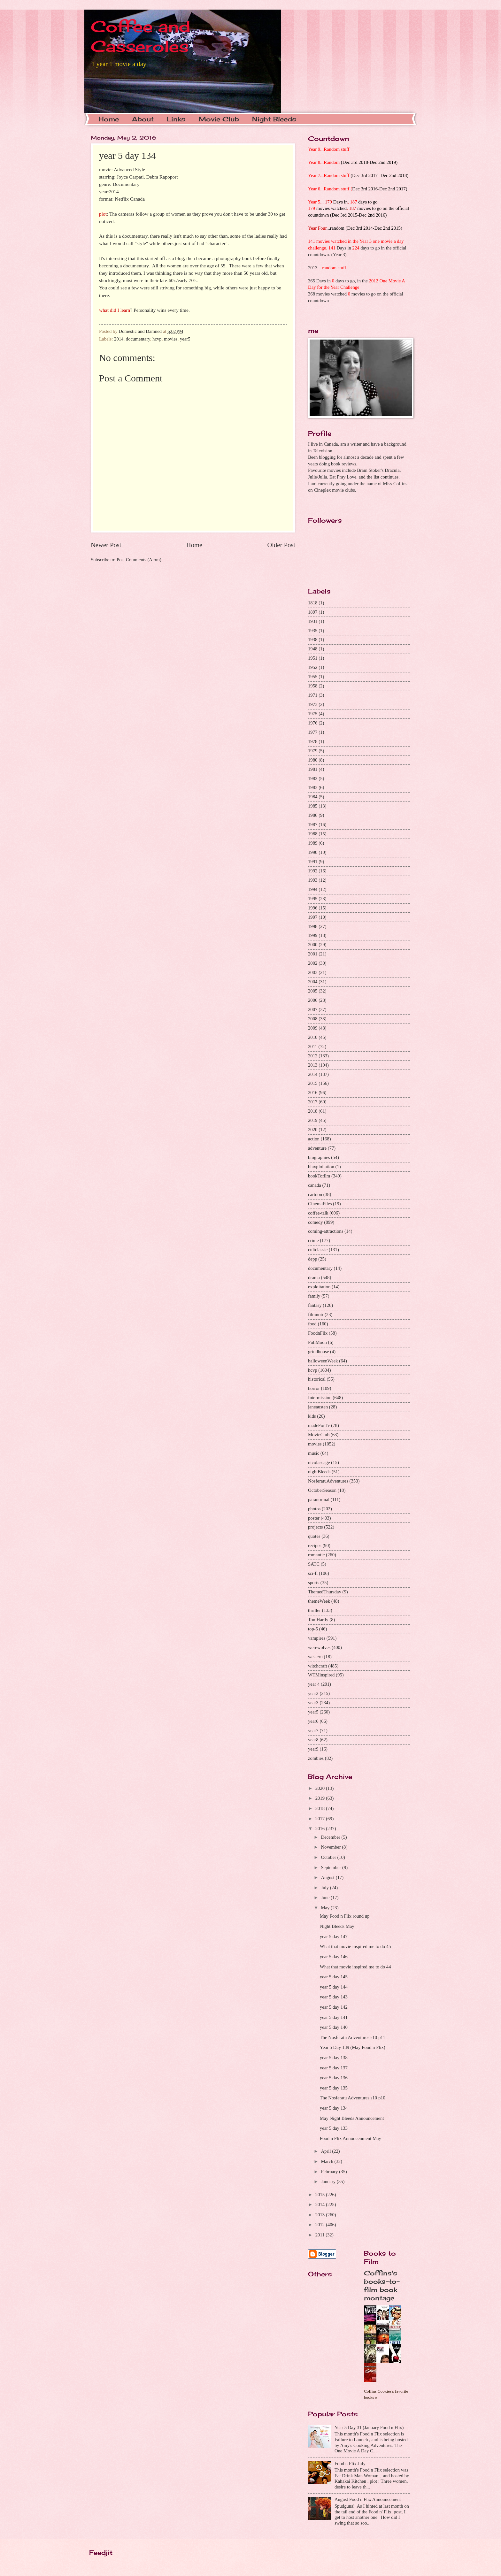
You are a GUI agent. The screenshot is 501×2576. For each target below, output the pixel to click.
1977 (312, 732)
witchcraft (317, 1665)
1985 (312, 806)
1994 (312, 889)
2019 (312, 1120)
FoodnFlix (318, 1333)
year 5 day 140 (334, 2027)
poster (314, 1518)
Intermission (320, 1397)
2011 (312, 1046)
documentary (138, 338)
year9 (313, 1749)
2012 (312, 1055)
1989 (312, 843)
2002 (312, 963)
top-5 (313, 1628)
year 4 (314, 1684)
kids (312, 1416)
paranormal (318, 1499)
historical (317, 1379)
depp (312, 1258)
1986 (312, 815)
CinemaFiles (320, 1203)
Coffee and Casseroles (140, 36)
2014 (118, 338)
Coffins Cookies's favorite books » (386, 2394)
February (330, 2171)
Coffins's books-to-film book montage (382, 2285)
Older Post (281, 544)
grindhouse (318, 1351)
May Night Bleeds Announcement (352, 2118)
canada (314, 1185)
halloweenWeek (323, 1360)
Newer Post (106, 544)
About (143, 119)
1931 (312, 621)
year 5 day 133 (334, 2128)
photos (314, 1508)
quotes (314, 1536)
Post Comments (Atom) (139, 559)
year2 (313, 1693)
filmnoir (315, 1314)
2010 (312, 1037)
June (326, 1897)
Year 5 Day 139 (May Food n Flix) (352, 2047)
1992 (312, 870)
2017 (312, 1101)
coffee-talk (318, 1212)
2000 (312, 944)
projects (315, 1526)
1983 (312, 787)
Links (176, 119)
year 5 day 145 (334, 1976)
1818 (312, 602)
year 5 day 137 (334, 2067)
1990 (312, 852)
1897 (312, 612)
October (329, 1857)
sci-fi (313, 1573)
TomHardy (318, 1619)
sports (313, 1582)
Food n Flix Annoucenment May (350, 2138)
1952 (312, 667)
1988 (312, 833)
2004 (312, 981)
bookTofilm (319, 1175)
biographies (319, 1157)
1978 (312, 741)
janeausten (318, 1406)
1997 (312, 917)
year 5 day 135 (334, 2087)
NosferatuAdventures (328, 1480)
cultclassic (318, 1249)
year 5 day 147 (334, 1936)
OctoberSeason (322, 1490)
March (327, 2161)
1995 (312, 898)
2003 (312, 972)
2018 (312, 1111)
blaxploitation (321, 1166)
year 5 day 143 (334, 1996)
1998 (312, 926)
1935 (312, 630)
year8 (313, 1739)
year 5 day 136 (334, 2077)
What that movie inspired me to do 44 (355, 1966)
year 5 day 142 (334, 2007)
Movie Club (218, 119)
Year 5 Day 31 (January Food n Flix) (369, 2427)
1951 (312, 658)
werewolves (319, 1647)
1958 (312, 685)
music (313, 1453)
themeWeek (319, 1601)
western (315, 1656)
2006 (312, 1000)
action (314, 1138)
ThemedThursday (324, 1591)
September (331, 1867)
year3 (313, 1702)
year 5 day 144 (334, 1986)
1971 (312, 695)
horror (314, 1388)
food (312, 1323)
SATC (314, 1564)
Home (108, 119)
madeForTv (319, 1425)
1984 (312, 796)
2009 (312, 1028)
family (314, 1296)
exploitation (319, 1286)
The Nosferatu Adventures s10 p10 (352, 2097)
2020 (312, 1129)
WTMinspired (321, 1674)
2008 (312, 1018)
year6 (313, 1721)
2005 (312, 990)
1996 (312, 907)
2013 (312, 1065)
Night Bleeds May (337, 1926)
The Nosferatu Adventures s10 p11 (352, 2037)
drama (314, 1277)
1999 (312, 935)
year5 (185, 338)
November (331, 1847)
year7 (313, 1730)
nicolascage (319, 1462)
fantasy (315, 1305)
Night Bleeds (274, 119)
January (328, 2181)
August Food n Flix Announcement (368, 2499)
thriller (314, 1610)
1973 (312, 704)
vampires (316, 1638)
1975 (312, 713)
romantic (316, 1554)
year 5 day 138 (334, 2057)
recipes (314, 1545)
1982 (312, 778)
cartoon (315, 1194)
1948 (312, 648)
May (326, 1907)
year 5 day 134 (334, 2108)
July (325, 1887)
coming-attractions (325, 1231)
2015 (312, 1083)
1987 (312, 824)
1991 (312, 861)
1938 (312, 639)
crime (313, 1240)
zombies (316, 1758)
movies (171, 338)
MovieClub (318, 1434)
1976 (312, 722)
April (326, 2151)
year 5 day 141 (334, 2017)
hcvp (157, 338)
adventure (317, 1148)
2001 (312, 953)
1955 (312, 676)
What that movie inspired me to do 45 (355, 1946)
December (331, 1837)
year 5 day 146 (334, 1956)
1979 (312, 750)
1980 (312, 760)
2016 (312, 1092)
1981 (312, 769)
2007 (312, 1009)
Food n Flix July (350, 2463)
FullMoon (317, 1342)
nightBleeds (319, 1471)
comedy (315, 1222)
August (328, 1877)
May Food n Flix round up (345, 1916)
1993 (312, 880)
